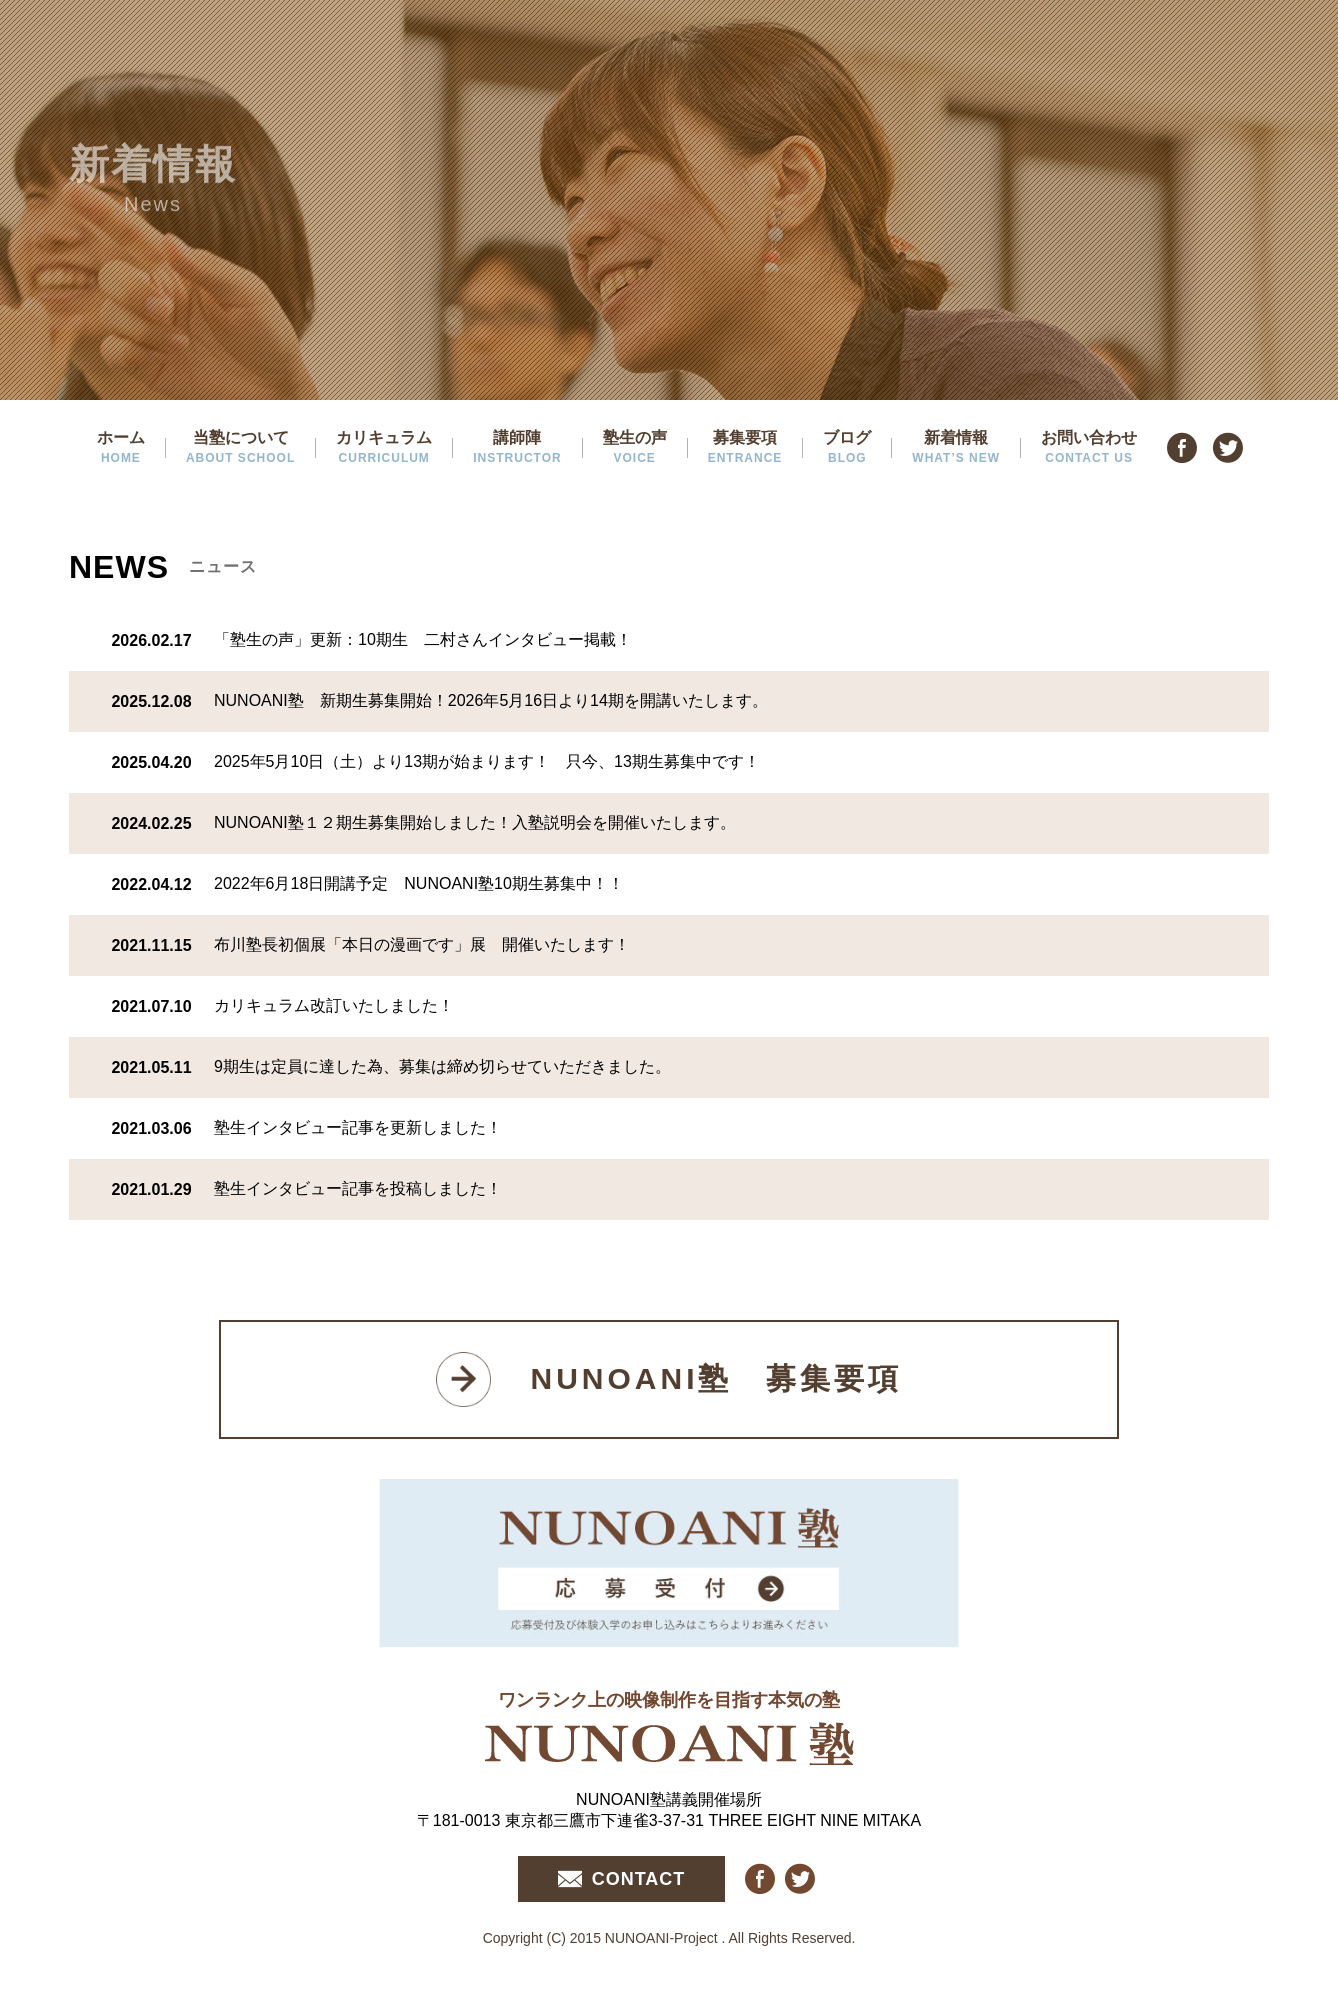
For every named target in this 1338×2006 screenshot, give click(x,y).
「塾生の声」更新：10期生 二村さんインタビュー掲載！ (423, 639)
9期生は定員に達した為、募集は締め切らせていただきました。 (442, 1066)
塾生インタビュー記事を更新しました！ (358, 1127)
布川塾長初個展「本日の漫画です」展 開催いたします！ (422, 944)
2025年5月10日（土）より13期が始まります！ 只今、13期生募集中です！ (487, 761)
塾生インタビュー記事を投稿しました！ (358, 1188)
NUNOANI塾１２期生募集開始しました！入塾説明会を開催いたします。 (475, 822)
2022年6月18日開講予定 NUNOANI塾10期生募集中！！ (419, 883)
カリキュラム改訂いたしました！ (334, 1005)
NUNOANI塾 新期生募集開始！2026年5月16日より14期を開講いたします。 (491, 700)
